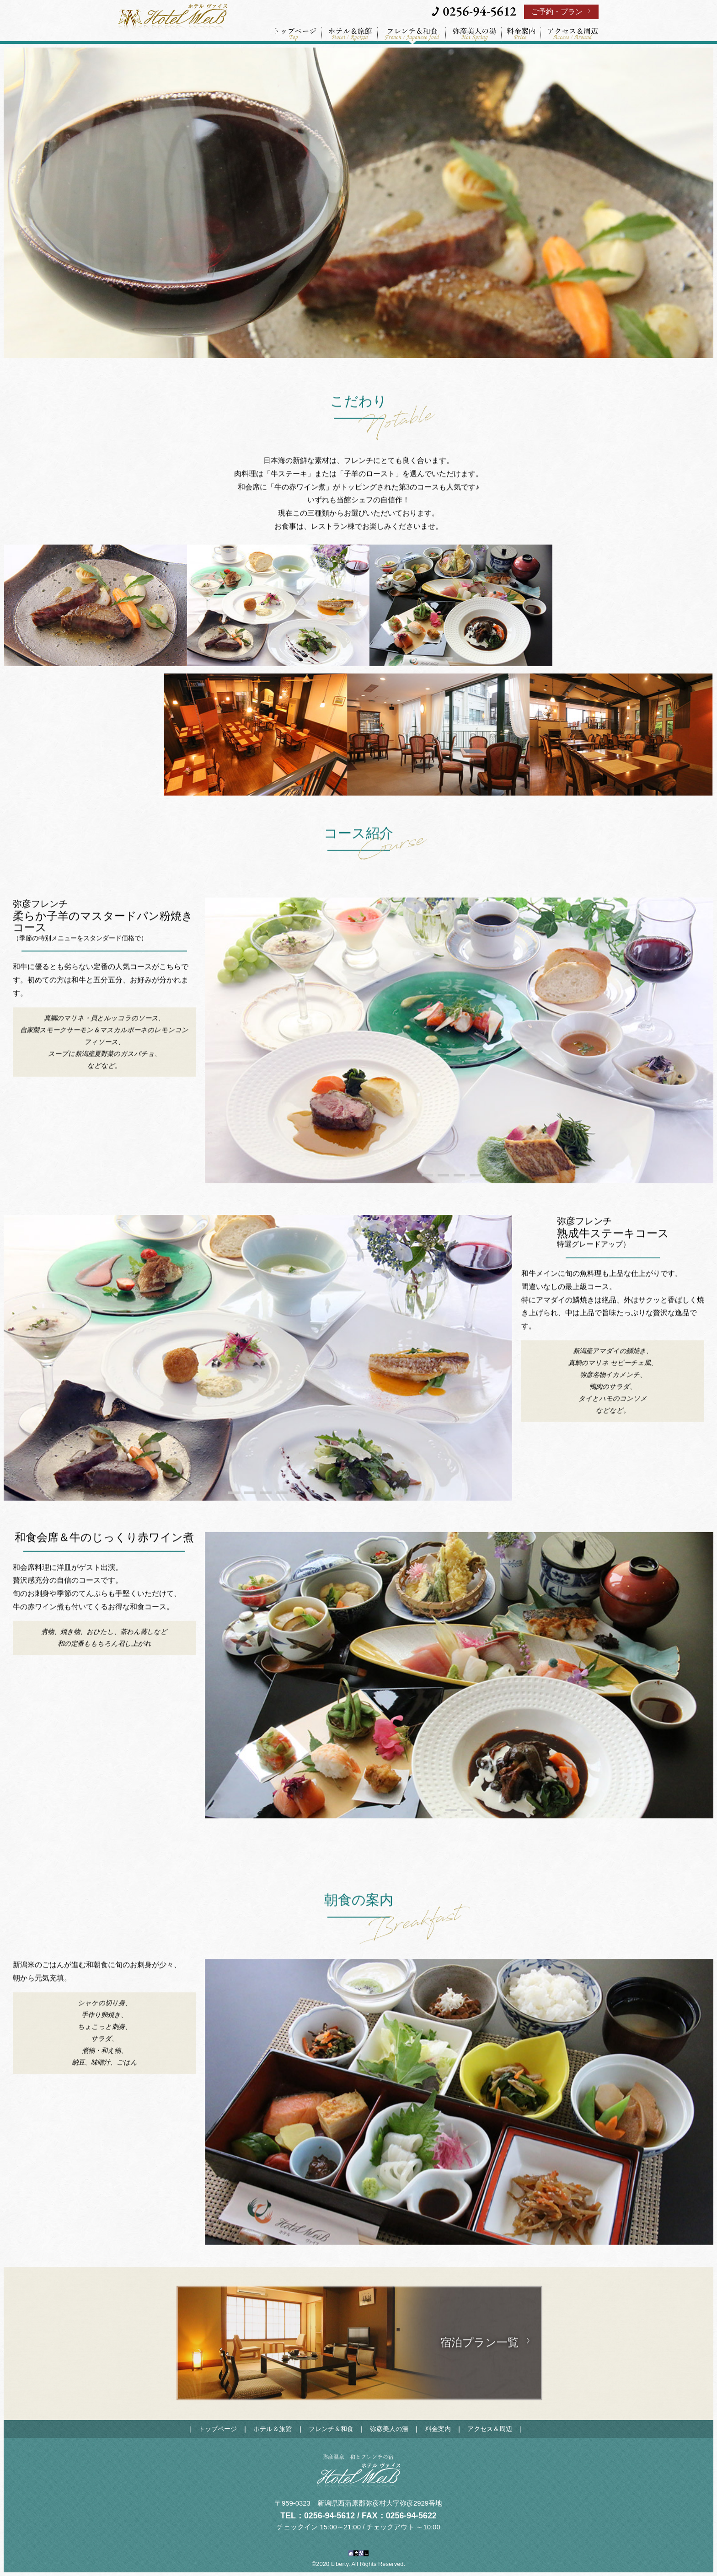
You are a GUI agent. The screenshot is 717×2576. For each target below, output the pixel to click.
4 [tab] (475, 1175)
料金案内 (438, 2428)
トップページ (217, 2428)
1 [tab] (427, 1175)
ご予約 (557, 12)
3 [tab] (459, 1175)
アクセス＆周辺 (489, 2428)
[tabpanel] (459, 1041)
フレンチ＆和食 (331, 2428)
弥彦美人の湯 (389, 2428)
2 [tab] (443, 1175)
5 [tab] (491, 1175)
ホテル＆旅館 (272, 2428)
